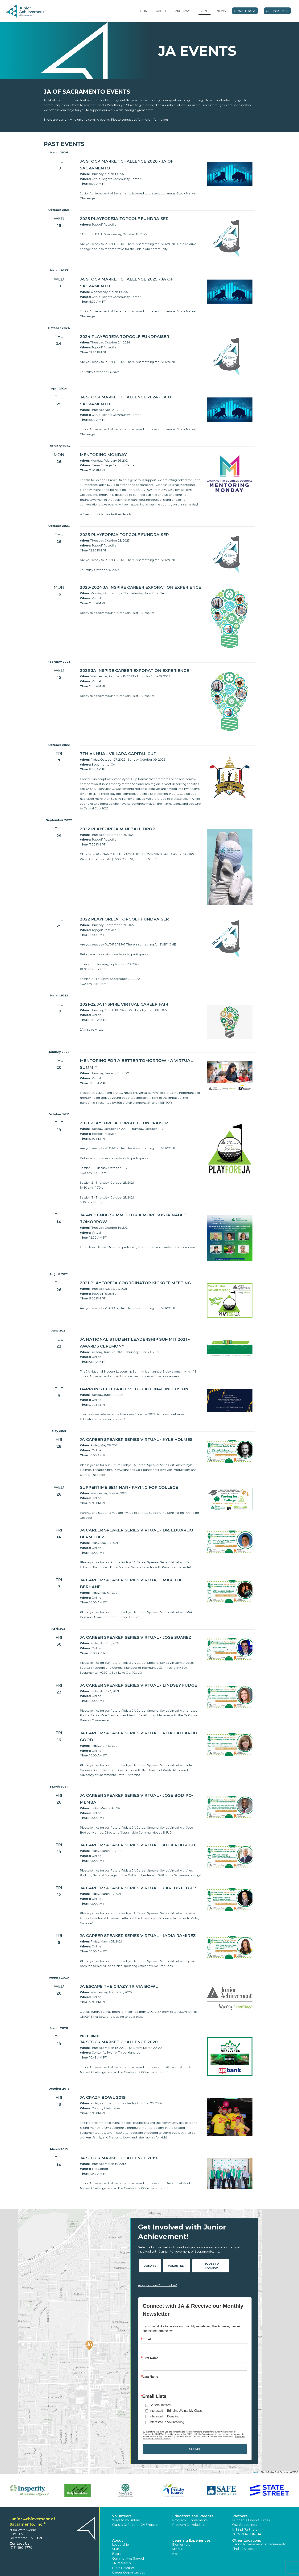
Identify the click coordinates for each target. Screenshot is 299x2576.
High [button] (175, 2554)
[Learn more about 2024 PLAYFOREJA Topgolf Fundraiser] (140, 336)
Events (204, 11)
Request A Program (211, 2265)
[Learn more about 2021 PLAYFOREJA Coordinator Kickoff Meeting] (140, 1282)
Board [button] (116, 2554)
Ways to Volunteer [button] (126, 2520)
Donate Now (245, 11)
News (221, 11)
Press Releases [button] (123, 2568)
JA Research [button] (121, 2563)
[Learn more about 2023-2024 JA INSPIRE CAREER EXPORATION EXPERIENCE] (140, 587)
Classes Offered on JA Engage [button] (135, 2525)
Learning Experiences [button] (191, 2540)
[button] (168, 11)
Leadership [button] (120, 2544)
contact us (129, 119)
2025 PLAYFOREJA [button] (246, 2534)
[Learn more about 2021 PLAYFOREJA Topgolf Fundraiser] (140, 1123)
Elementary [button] (181, 2544)
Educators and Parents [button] (192, 2516)
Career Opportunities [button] (128, 2572)
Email (147, 2339)
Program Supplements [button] (189, 2520)
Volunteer (177, 2265)
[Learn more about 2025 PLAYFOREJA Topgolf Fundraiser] (140, 218)
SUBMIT (194, 2449)
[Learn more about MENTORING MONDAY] (140, 454)
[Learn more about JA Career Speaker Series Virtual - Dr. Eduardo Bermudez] (140, 1533)
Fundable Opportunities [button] (251, 2520)
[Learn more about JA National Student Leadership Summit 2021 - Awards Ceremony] (140, 1343)
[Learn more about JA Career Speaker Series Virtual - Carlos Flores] (140, 1887)
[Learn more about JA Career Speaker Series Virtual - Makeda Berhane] (140, 1583)
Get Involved (277, 11)
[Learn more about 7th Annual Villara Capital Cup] (140, 753)
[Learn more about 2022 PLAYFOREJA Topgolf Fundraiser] (140, 919)
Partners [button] (240, 2516)
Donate (149, 2265)
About (161, 11)
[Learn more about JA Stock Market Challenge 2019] (140, 2157)
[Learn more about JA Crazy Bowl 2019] (140, 2097)
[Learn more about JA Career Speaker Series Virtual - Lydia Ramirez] (140, 1935)
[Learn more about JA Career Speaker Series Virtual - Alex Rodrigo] (140, 1845)
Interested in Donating (164, 2416)
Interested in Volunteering (167, 2422)
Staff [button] (115, 2549)
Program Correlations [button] (188, 2525)
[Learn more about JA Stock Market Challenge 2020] (140, 2041)
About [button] (117, 2540)
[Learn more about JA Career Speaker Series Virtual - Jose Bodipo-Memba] (140, 1799)
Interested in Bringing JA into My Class (176, 2410)
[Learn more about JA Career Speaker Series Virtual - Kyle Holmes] (140, 1439)
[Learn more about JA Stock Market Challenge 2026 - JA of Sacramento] (140, 165)
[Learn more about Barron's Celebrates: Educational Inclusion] (140, 1389)
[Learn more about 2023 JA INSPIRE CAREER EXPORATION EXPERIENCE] (140, 670)
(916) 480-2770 (21, 2547)
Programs (183, 11)
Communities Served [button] (128, 2558)
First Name (150, 2358)
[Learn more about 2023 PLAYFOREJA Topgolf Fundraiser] (140, 534)
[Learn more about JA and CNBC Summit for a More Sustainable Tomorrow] (140, 1218)
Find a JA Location (246, 2549)
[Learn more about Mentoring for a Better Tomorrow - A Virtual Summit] (140, 1064)
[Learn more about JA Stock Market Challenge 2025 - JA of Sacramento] (140, 282)
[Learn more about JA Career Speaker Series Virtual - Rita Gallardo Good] (140, 1736)
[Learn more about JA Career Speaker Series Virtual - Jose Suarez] (140, 1637)
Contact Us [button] (20, 2543)
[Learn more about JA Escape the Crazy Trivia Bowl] (140, 1986)
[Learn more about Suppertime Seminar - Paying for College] (140, 1487)
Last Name (150, 2376)
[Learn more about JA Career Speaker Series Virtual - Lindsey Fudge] (140, 1685)
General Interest (160, 2405)
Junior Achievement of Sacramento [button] (259, 2544)
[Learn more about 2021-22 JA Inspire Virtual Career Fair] (140, 1004)
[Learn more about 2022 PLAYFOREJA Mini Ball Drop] (140, 828)
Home (145, 11)
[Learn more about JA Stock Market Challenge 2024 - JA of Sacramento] (140, 400)
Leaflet (256, 2472)
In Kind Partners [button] (244, 2529)
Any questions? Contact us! (157, 2285)
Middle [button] (177, 2549)
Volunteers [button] (122, 2516)
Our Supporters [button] (244, 2525)
